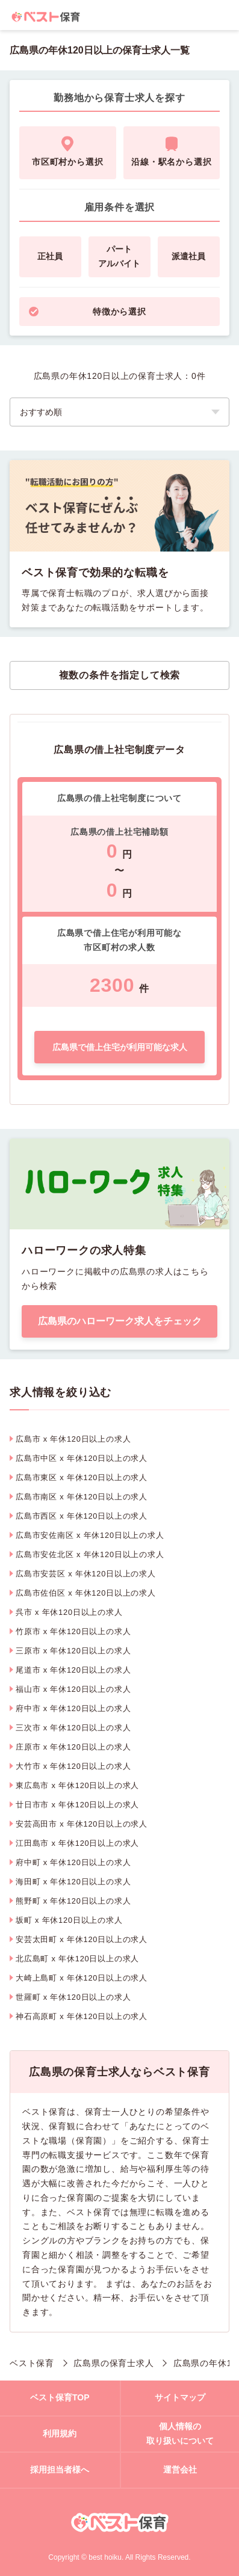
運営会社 (180, 2469)
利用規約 (59, 2433)
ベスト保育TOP (60, 2397)
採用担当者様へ (59, 2469)
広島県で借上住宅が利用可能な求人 (119, 1047)
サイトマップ (180, 2397)
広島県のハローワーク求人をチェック (120, 1321)
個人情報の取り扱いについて (180, 2433)
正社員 (50, 256)
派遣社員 (188, 256)
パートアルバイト (119, 256)
